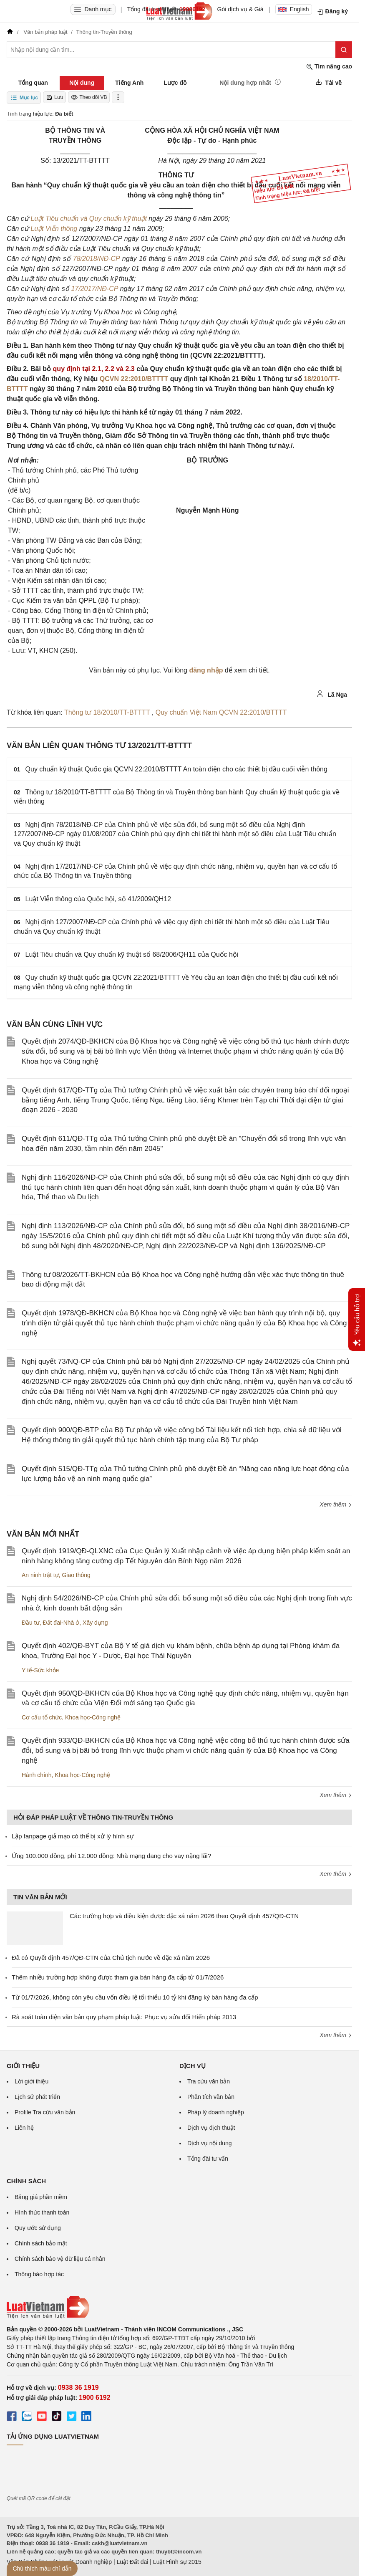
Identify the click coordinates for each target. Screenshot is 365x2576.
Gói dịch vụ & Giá (240, 9)
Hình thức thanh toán (42, 2212)
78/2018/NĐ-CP (96, 258)
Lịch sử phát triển (37, 2096)
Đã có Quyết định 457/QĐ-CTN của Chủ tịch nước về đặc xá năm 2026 (111, 1957)
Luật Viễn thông (54, 228)
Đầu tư (31, 1622)
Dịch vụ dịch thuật (211, 2127)
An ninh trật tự (40, 1575)
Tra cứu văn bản (208, 2081)
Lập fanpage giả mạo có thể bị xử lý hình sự (73, 1836)
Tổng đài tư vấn (207, 2158)
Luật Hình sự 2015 (177, 2561)
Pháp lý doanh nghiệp (215, 2112)
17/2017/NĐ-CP (94, 288)
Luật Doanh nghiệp (87, 2561)
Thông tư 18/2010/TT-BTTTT (108, 712)
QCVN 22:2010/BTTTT (134, 378)
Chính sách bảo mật (41, 2243)
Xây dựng (95, 1622)
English (293, 9)
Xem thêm (336, 1504)
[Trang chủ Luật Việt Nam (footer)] (179, 2307)
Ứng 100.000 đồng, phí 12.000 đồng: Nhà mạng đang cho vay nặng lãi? (111, 1855)
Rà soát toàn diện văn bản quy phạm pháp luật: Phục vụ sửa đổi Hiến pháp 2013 (124, 2016)
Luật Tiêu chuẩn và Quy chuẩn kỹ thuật (89, 218)
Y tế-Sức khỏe (40, 1670)
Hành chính (37, 1775)
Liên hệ (24, 2127)
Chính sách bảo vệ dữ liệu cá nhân (60, 2258)
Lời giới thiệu (31, 2081)
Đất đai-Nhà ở (61, 1622)
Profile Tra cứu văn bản (45, 2112)
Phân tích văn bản (210, 2096)
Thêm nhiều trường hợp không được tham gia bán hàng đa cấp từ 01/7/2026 (118, 1977)
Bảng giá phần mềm (41, 2197)
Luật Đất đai (132, 2561)
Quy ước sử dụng (38, 2228)
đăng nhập (206, 670)
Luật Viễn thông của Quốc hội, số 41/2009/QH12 (98, 898)
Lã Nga (332, 694)
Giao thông (76, 1575)
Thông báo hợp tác (39, 2274)
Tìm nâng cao (329, 66)
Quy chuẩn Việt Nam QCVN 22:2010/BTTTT (221, 712)
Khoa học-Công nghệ (93, 1717)
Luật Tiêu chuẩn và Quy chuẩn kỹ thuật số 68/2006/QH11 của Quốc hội (132, 954)
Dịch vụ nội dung (209, 2143)
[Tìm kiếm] (343, 49)
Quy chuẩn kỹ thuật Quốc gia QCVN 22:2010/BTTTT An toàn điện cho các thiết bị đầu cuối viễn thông (176, 769)
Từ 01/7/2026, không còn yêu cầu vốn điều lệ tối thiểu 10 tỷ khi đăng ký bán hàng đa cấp (135, 1997)
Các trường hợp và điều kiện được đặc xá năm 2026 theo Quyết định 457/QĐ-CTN (184, 1915)
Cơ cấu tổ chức (42, 1717)
